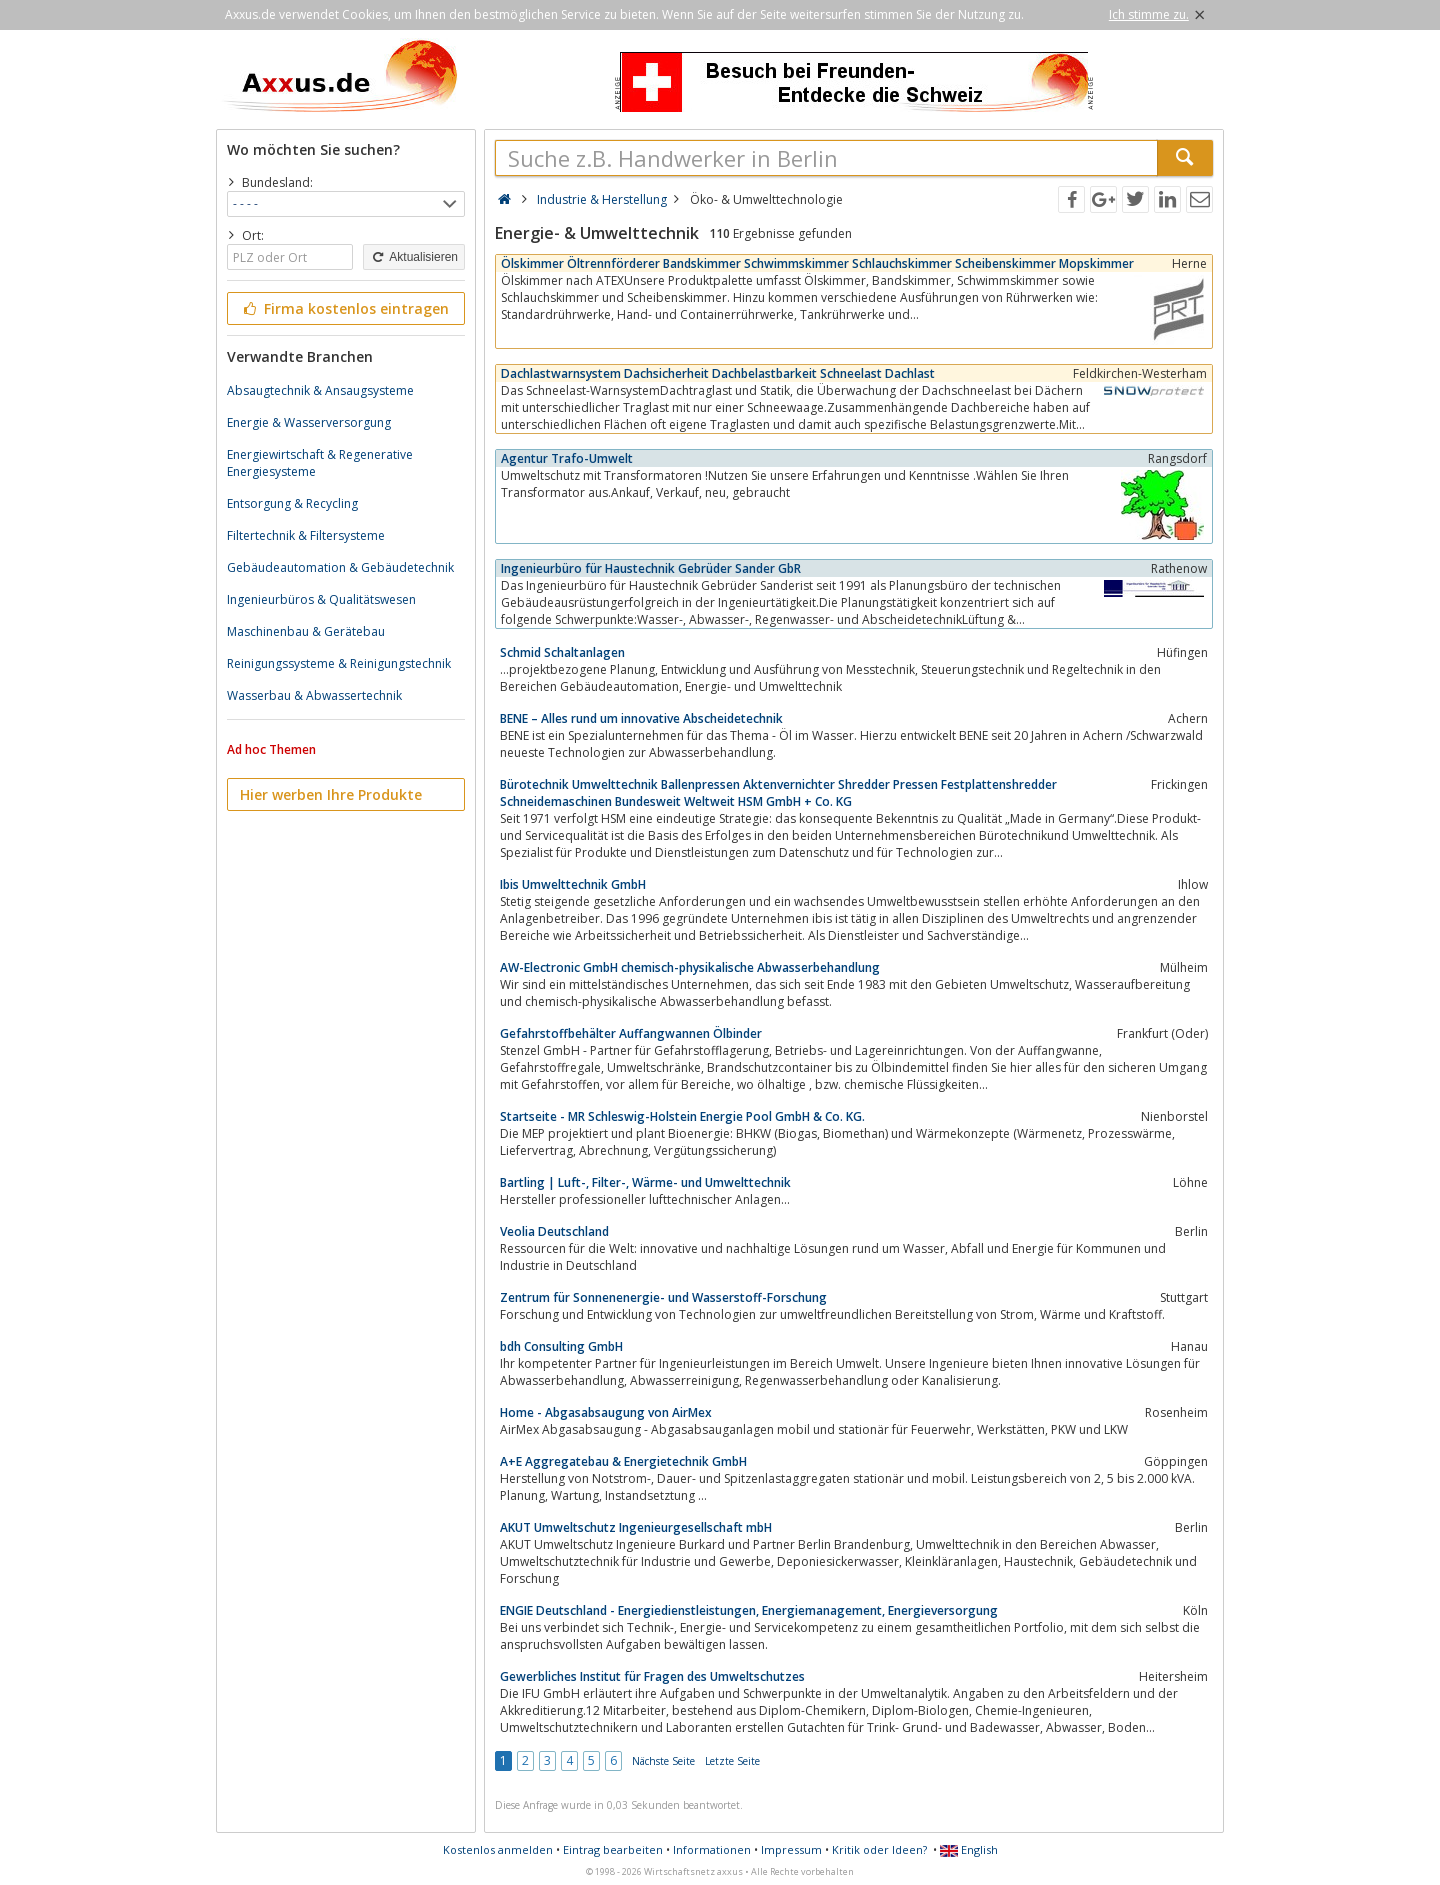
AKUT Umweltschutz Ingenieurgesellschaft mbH (636, 1527)
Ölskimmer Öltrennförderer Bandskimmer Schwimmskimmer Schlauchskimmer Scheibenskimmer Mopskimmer (817, 263)
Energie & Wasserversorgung (309, 422)
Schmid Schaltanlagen (562, 652)
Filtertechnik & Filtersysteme (306, 535)
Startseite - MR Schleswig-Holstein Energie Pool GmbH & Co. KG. (682, 1116)
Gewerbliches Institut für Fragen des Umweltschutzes (652, 1676)
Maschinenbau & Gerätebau (306, 631)
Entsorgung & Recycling (292, 503)
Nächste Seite (663, 1761)
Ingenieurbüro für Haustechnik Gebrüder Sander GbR (651, 568)
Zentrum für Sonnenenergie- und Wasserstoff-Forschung (663, 1297)
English (969, 1849)
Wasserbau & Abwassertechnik (314, 695)
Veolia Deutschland (554, 1231)
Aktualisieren (414, 257)
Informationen (712, 1849)
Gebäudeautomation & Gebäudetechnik (340, 567)
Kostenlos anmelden (498, 1849)
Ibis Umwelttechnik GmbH (573, 884)
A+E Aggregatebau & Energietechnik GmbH (623, 1461)
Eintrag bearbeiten (613, 1849)
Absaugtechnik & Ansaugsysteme (320, 390)
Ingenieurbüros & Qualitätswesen (321, 599)
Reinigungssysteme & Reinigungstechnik (339, 663)
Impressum (791, 1849)
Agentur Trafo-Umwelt (567, 458)
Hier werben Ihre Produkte (331, 794)
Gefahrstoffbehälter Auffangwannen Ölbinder (631, 1033)
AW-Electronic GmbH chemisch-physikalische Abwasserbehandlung (690, 967)
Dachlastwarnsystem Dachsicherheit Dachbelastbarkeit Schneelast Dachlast (718, 373)
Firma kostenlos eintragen (344, 308)
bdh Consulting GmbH (561, 1346)
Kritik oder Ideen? (879, 1849)
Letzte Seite (732, 1761)
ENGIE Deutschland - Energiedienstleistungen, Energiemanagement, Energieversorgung (749, 1610)
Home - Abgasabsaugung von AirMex (606, 1412)
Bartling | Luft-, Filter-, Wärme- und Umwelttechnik (645, 1182)
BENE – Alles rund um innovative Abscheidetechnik (641, 718)
